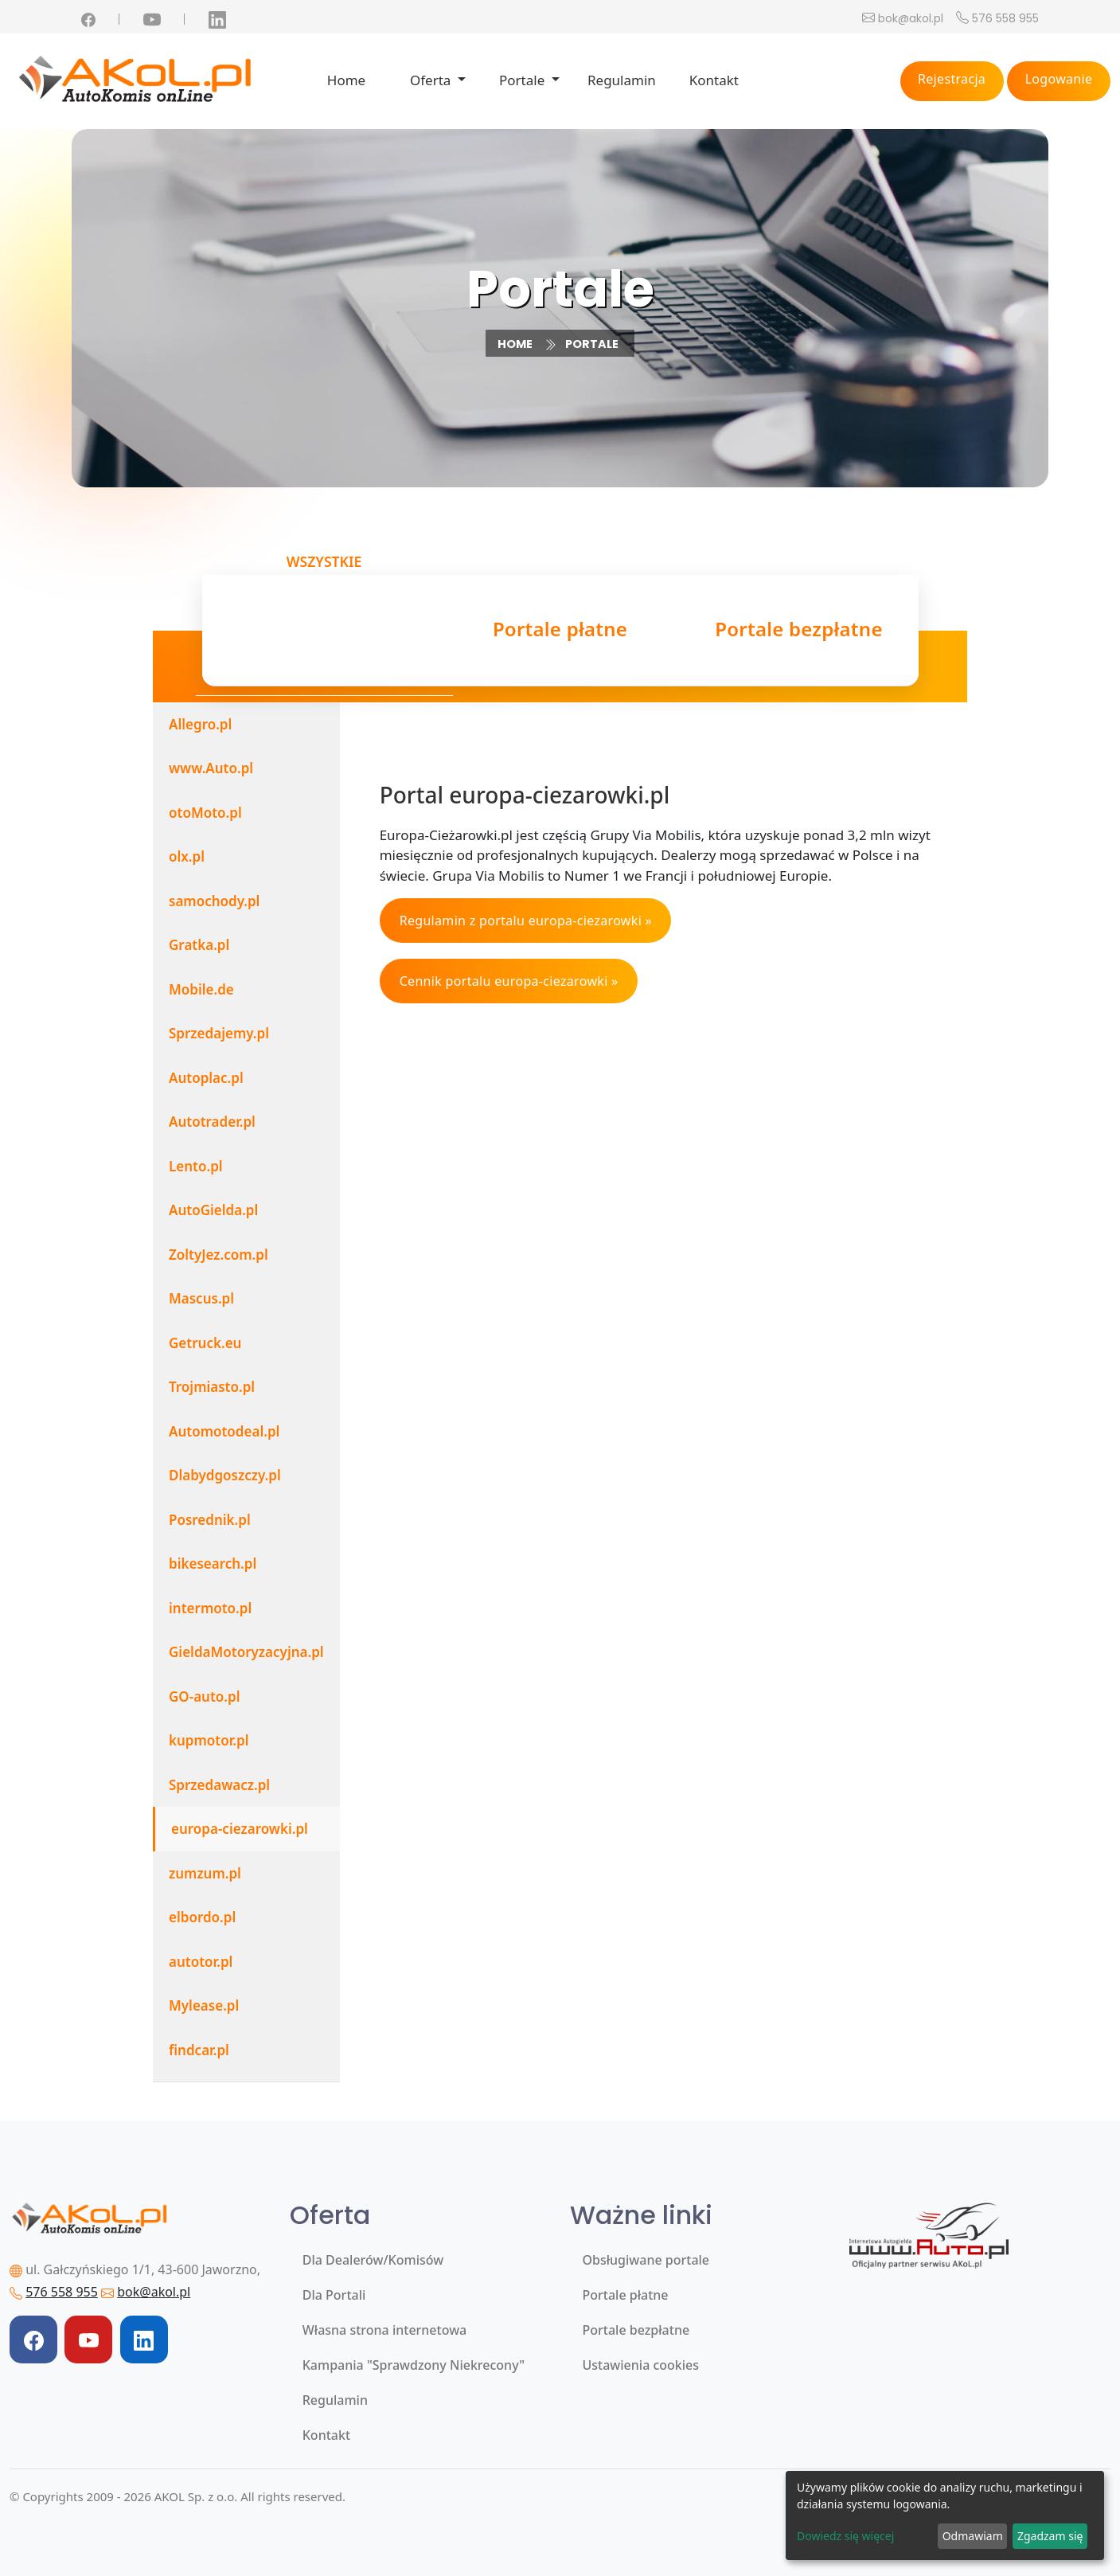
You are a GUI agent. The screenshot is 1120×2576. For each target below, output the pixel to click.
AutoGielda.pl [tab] (213, 1210)
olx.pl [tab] (187, 856)
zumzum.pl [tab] (205, 1873)
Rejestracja (951, 79)
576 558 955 (1005, 18)
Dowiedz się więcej (845, 2535)
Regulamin (621, 80)
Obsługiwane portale (646, 2260)
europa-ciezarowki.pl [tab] (239, 1829)
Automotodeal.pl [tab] (224, 1431)
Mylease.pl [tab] (204, 2005)
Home (346, 80)
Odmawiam (972, 2535)
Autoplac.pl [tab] (206, 1078)
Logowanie (1059, 79)
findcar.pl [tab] (199, 2050)
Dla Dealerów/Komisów (372, 2260)
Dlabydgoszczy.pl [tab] (225, 1475)
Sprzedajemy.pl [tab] (219, 1033)
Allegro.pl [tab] (200, 724)
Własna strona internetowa (384, 2330)
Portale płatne (626, 2295)
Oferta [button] (432, 80)
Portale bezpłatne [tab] (798, 631)
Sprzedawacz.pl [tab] (219, 1785)
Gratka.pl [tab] (199, 945)
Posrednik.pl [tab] (210, 1520)
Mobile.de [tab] (201, 989)
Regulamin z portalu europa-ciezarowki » (526, 920)
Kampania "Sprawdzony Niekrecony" (413, 2365)
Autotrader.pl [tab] (212, 1121)
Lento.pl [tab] (196, 1166)
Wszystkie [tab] (323, 625)
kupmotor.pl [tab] (209, 1740)
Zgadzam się (1050, 2535)
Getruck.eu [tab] (205, 1343)
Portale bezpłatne (636, 2330)
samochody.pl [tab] (214, 901)
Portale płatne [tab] (560, 631)
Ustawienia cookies (641, 2365)
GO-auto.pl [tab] (204, 1696)
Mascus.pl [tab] (201, 1298)
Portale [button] (523, 80)
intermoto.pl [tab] (210, 1608)
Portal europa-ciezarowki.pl (525, 795)
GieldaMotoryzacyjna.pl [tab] (246, 1652)
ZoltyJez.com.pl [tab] (218, 1254)
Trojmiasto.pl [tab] (212, 1387)
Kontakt (714, 80)
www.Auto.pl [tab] (211, 768)
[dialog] (945, 2515)
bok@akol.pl (910, 18)
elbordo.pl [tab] (202, 1917)
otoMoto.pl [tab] (205, 812)
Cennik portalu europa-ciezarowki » (509, 981)
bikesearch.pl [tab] (212, 1563)
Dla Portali (334, 2295)
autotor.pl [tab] (200, 1962)
